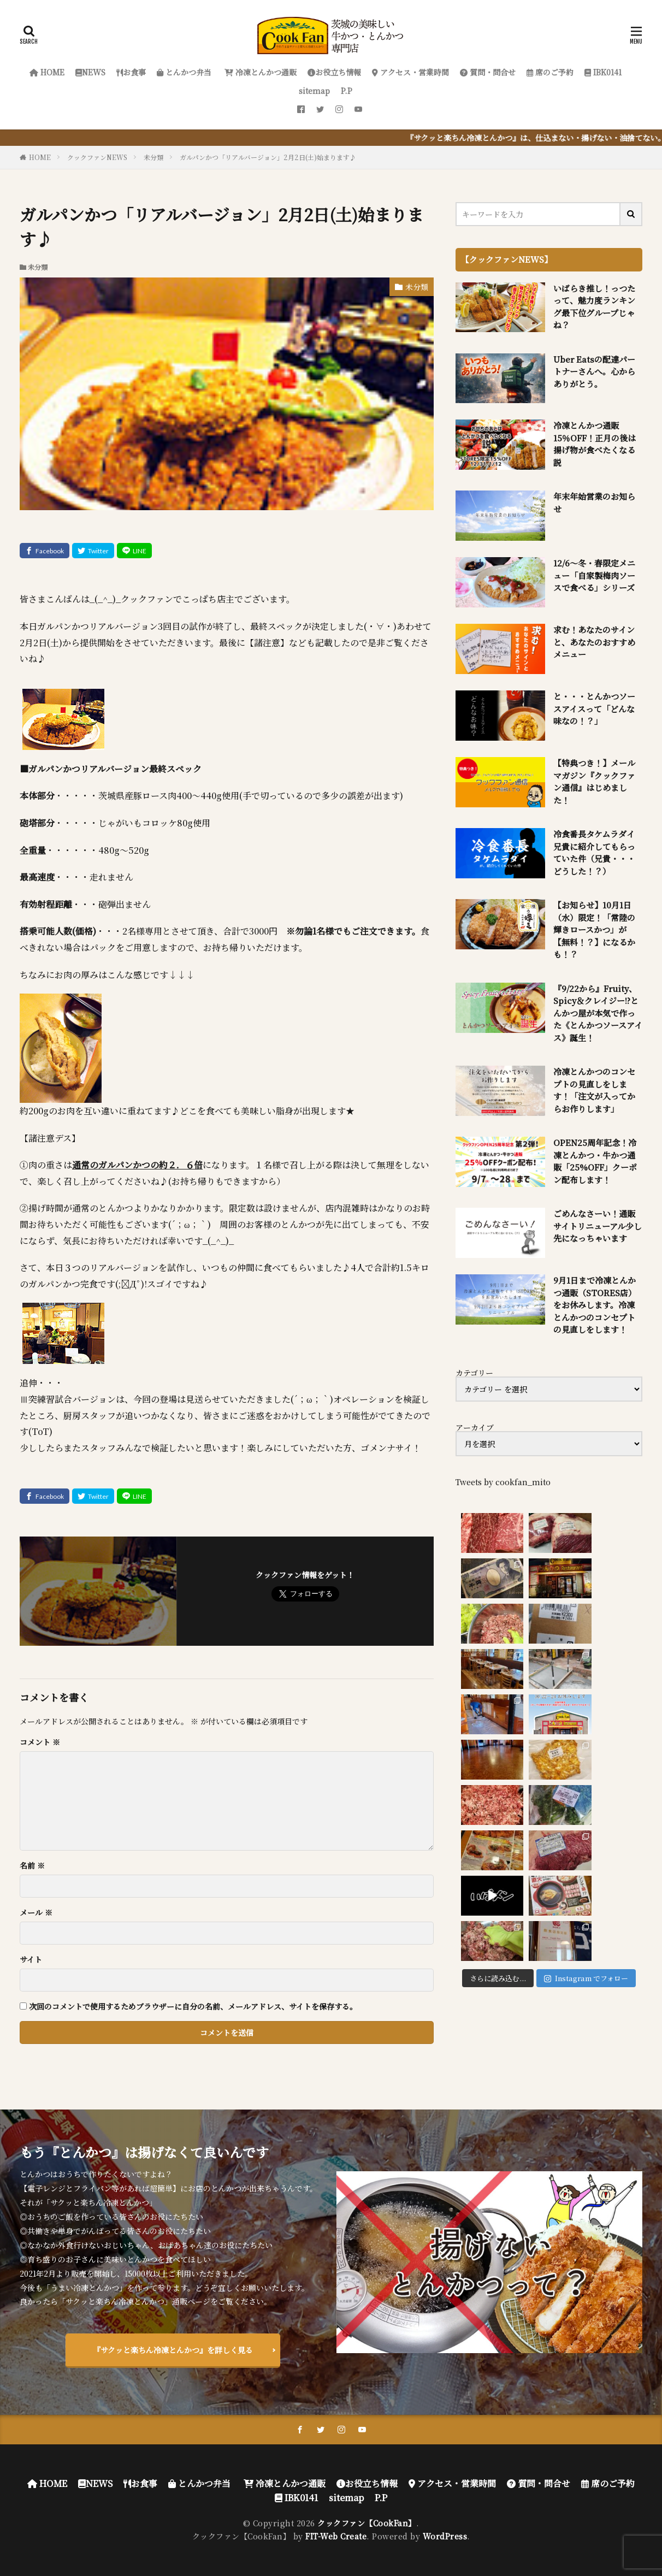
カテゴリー (474, 1372)
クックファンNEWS (97, 157)
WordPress (445, 2536)
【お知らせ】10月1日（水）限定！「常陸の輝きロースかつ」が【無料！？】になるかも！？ (594, 929)
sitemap (314, 90)
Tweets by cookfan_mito (503, 1481)
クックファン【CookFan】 (366, 2523)
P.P (346, 90)
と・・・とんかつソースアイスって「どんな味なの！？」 (594, 708)
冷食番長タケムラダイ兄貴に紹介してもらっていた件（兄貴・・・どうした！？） (594, 852)
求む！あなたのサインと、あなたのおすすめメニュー (594, 642)
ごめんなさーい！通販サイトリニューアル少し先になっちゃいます (597, 1226)
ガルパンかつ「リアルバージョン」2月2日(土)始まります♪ (268, 157)
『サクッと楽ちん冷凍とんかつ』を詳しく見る (173, 2349)
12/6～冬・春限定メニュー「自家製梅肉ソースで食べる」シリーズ (594, 575)
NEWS (90, 72)
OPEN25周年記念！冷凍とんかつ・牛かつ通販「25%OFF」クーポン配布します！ (595, 1161)
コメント (40, 1742)
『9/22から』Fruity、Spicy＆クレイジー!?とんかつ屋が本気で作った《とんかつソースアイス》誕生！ (597, 1013)
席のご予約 (550, 72)
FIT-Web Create (336, 2536)
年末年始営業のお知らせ (594, 503)
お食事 (131, 72)
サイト (31, 1959)
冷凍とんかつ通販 (259, 72)
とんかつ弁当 (184, 72)
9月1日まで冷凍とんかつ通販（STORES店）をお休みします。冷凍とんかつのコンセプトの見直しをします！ (594, 1304)
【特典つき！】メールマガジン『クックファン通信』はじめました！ (594, 781)
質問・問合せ (488, 72)
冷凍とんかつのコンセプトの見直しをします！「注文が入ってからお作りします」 (594, 1090)
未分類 (153, 157)
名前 (32, 1865)
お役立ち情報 (334, 72)
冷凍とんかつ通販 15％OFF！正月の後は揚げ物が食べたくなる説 (594, 444)
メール (36, 1912)
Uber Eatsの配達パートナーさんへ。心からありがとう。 (594, 371)
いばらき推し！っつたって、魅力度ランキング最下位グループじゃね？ (594, 306)
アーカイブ (475, 1427)
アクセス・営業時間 (410, 72)
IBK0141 (603, 72)
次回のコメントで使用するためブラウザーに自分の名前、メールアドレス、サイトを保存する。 (193, 2006)
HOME (46, 72)
